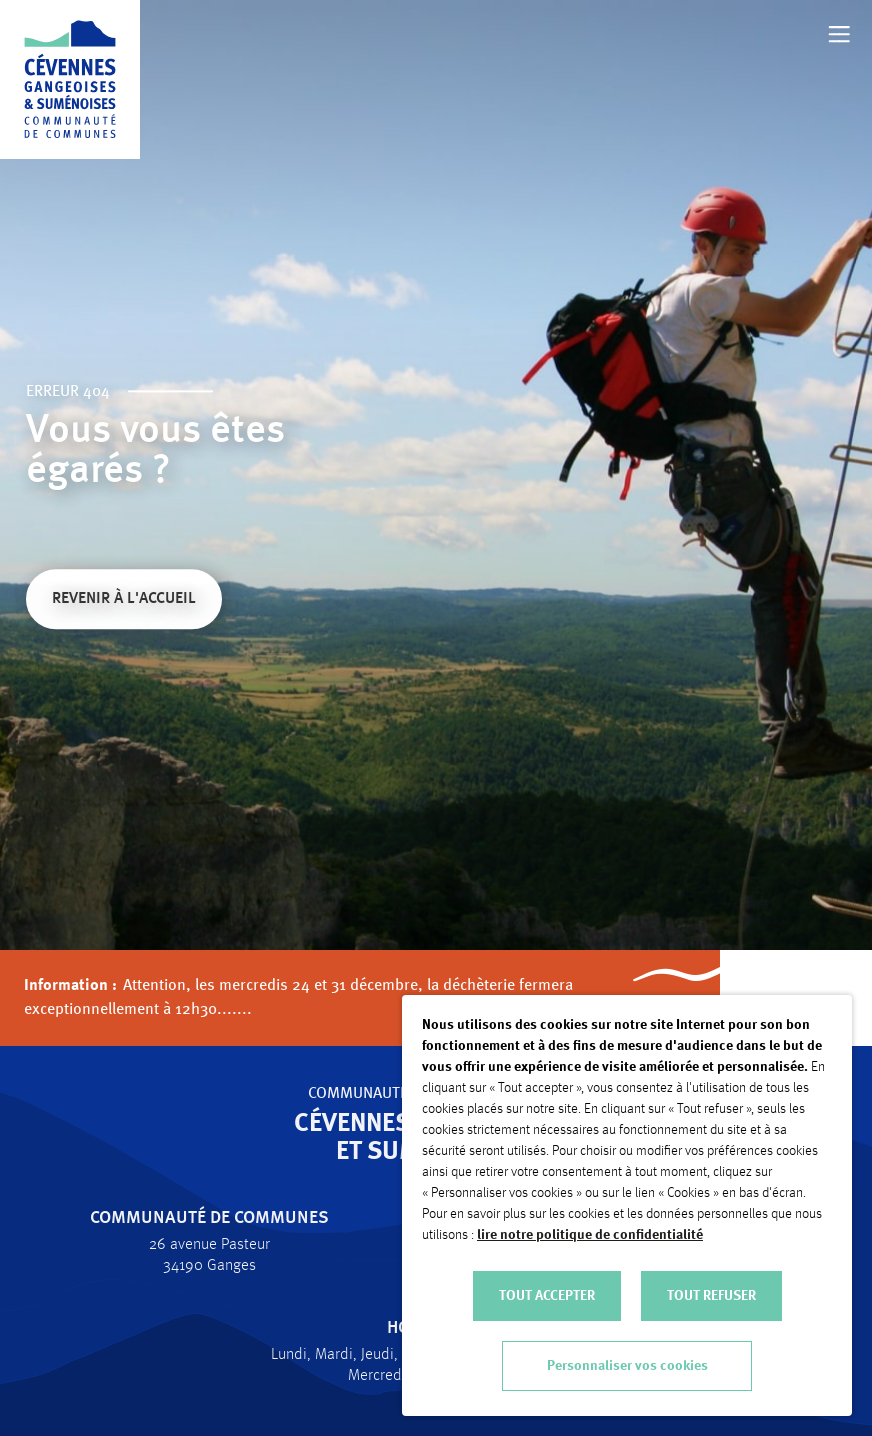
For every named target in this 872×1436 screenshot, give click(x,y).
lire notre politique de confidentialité (590, 1235)
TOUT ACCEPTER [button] (547, 1296)
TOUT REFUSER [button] (711, 1296)
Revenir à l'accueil (124, 600)
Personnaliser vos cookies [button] (627, 1366)
